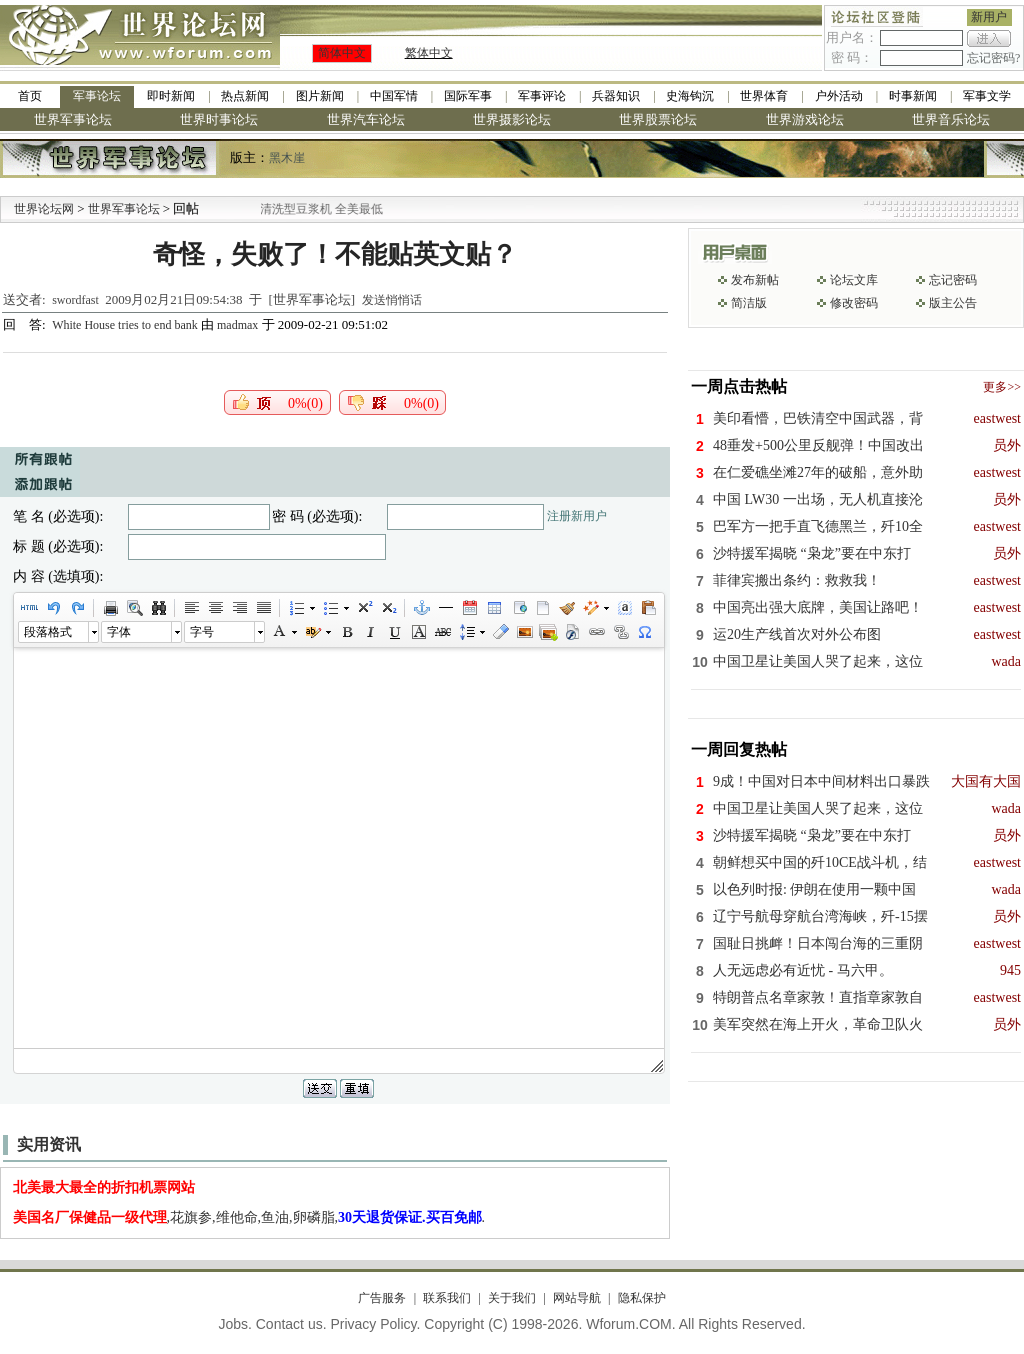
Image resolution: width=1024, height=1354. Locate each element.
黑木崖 (287, 158)
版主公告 (953, 303)
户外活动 (839, 96)
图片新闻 (320, 96)
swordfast (75, 300)
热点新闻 (245, 96)
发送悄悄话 (392, 300)
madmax (237, 325)
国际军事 (468, 96)
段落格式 (48, 632)
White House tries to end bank (126, 325)
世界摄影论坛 (512, 119)
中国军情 (394, 96)
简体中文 (342, 53)
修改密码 (854, 303)
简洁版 (749, 303)
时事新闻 (913, 96)
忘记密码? (993, 58)
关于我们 (512, 1298)
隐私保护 (642, 1298)
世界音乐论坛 (951, 119)
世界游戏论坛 (805, 119)
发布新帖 (755, 280)
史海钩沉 (690, 96)
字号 (202, 632)
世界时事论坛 (219, 119)
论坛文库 (854, 280)
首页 (30, 96)
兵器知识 (616, 96)
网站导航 (577, 1298)
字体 (119, 632)
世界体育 (764, 96)
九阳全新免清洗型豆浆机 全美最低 (313, 209)
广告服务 (382, 1298)
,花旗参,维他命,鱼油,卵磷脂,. (249, 1217)
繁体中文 (429, 53)
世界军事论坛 (73, 119)
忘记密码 (953, 280)
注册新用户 (577, 516)
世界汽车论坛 (366, 119)
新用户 (989, 17)
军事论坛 (97, 96)
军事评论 (542, 96)
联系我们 (447, 1298)
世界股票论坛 (658, 119)
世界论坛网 (44, 209)
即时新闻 (171, 96)
